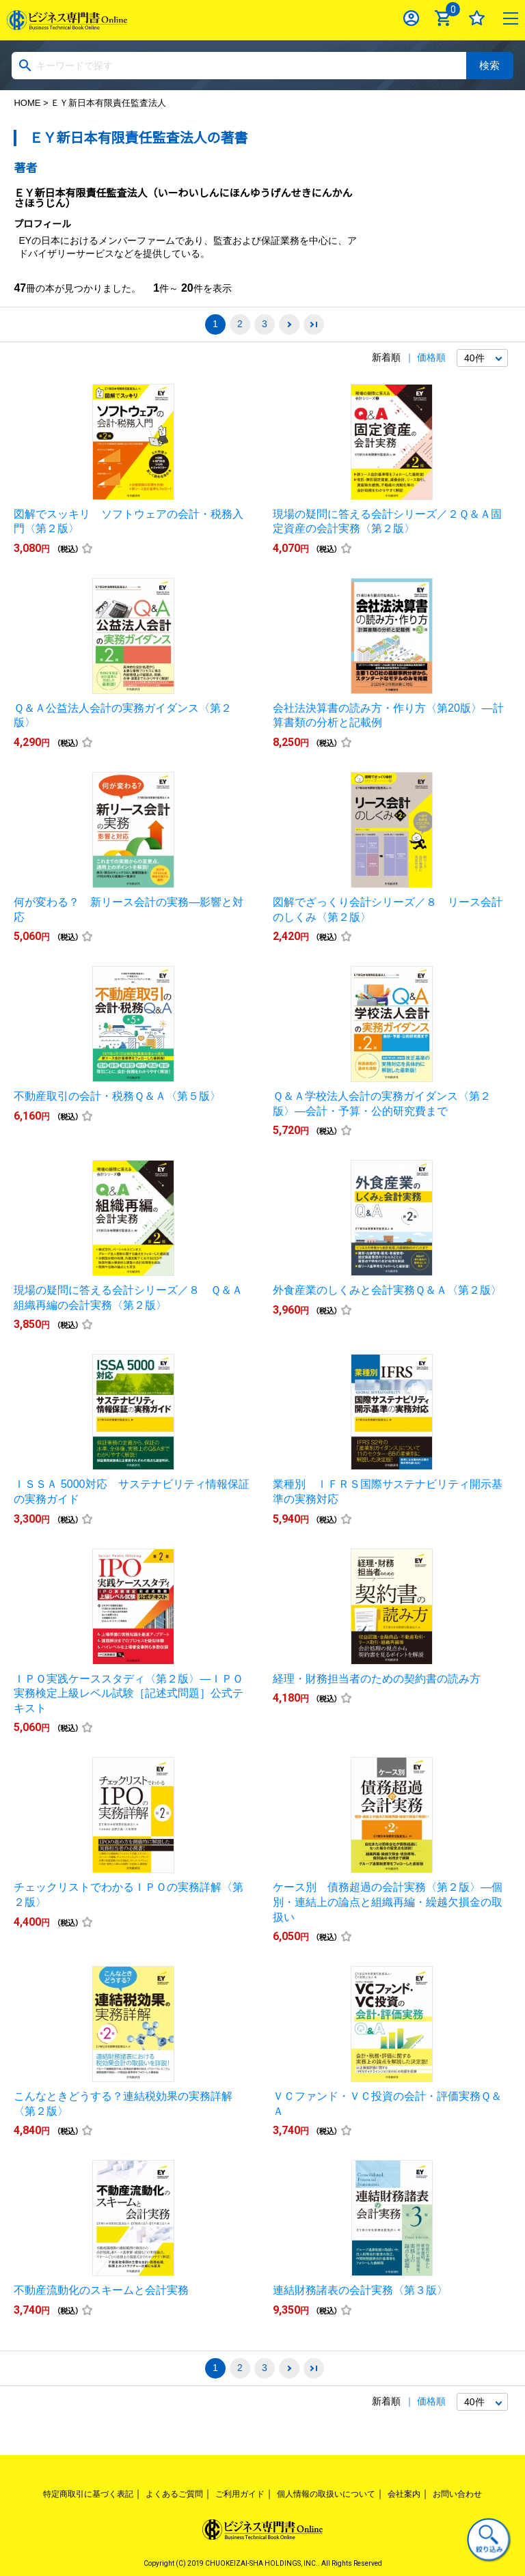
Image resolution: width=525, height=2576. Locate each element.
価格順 (431, 357)
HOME (27, 103)
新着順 (386, 357)
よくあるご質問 (174, 2494)
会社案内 (404, 2494)
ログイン (411, 18)
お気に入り (477, 18)
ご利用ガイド (240, 2494)
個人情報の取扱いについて (326, 2494)
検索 (489, 65)
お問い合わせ (457, 2494)
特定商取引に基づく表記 (88, 2494)
